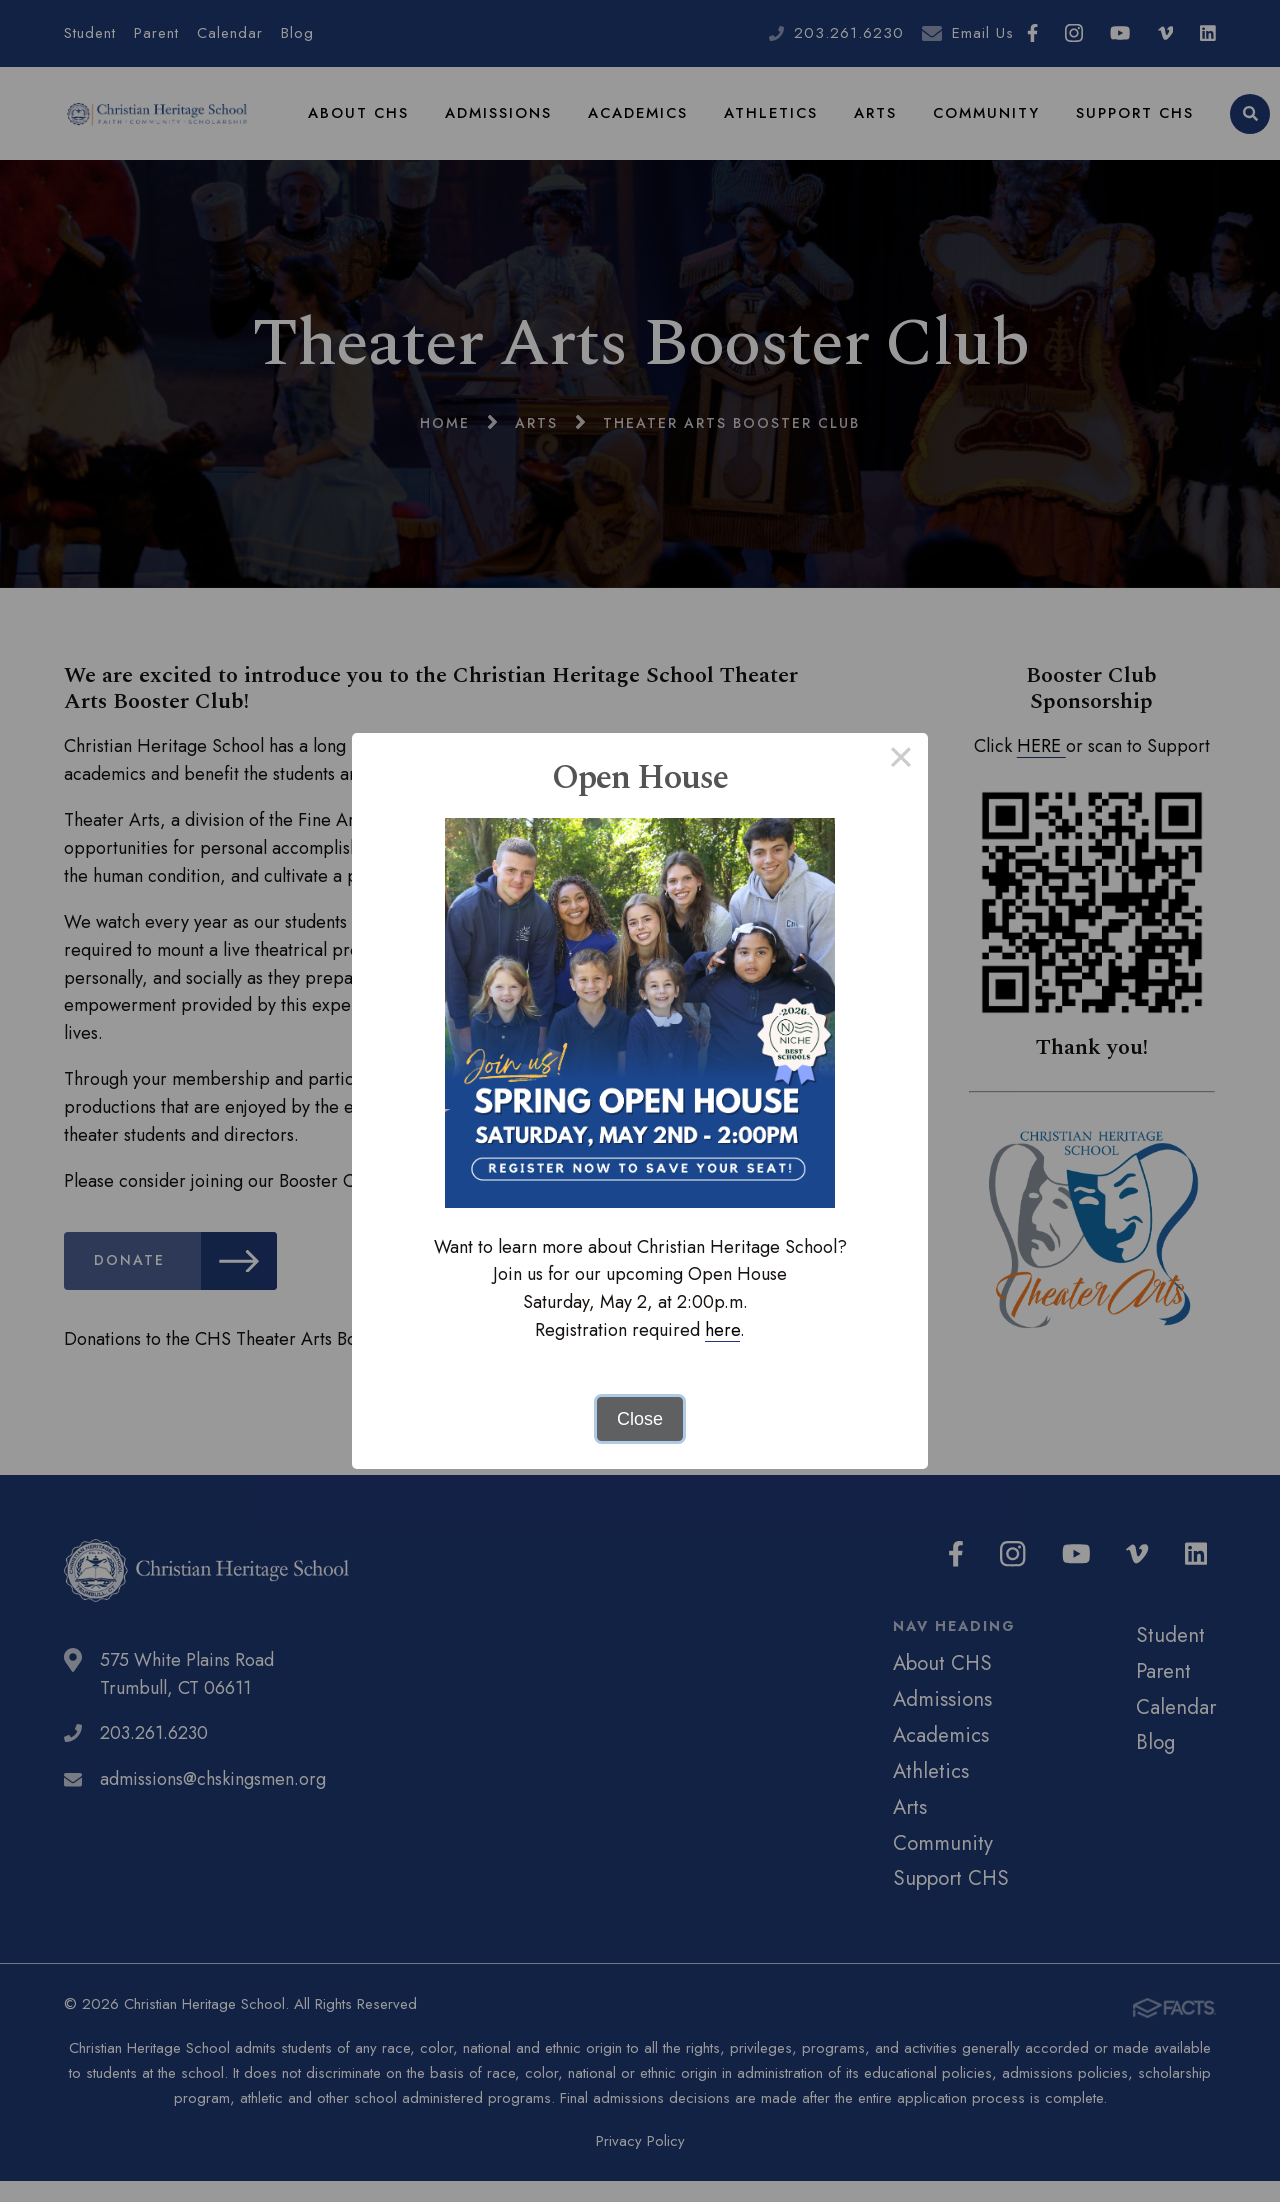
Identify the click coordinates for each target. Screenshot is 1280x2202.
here (722, 1330)
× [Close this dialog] (900, 760)
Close (640, 1419)
